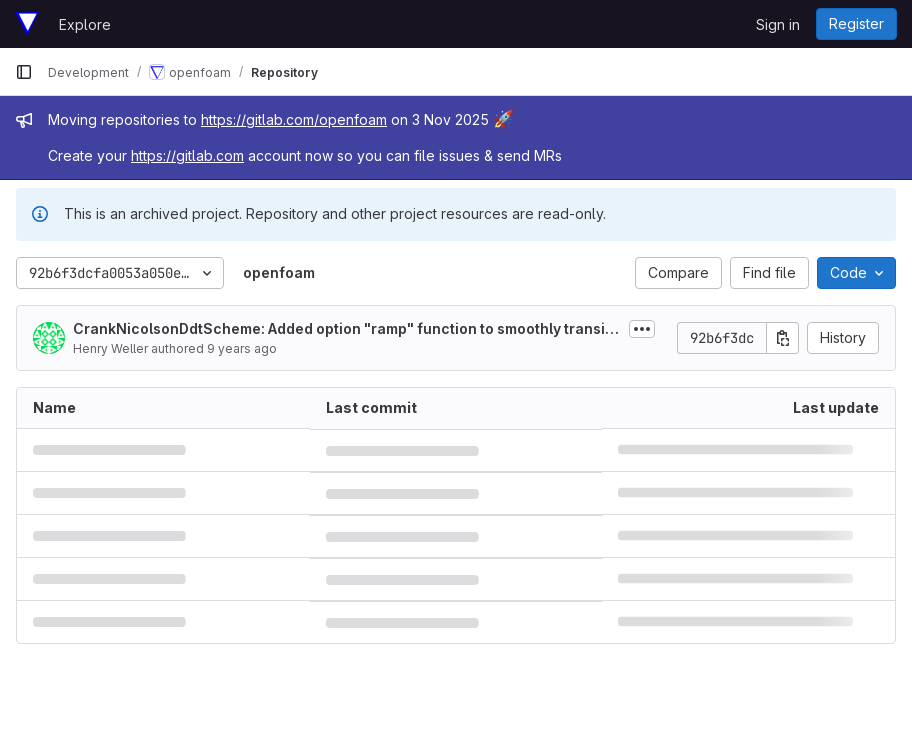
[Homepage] (27, 24)
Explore (85, 24)
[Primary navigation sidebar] (24, 72)
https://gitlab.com (187, 155)
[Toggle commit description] (642, 329)
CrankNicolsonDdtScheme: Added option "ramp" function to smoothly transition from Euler (343, 329)
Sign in (778, 24)
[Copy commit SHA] (783, 338)
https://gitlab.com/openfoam (294, 119)
